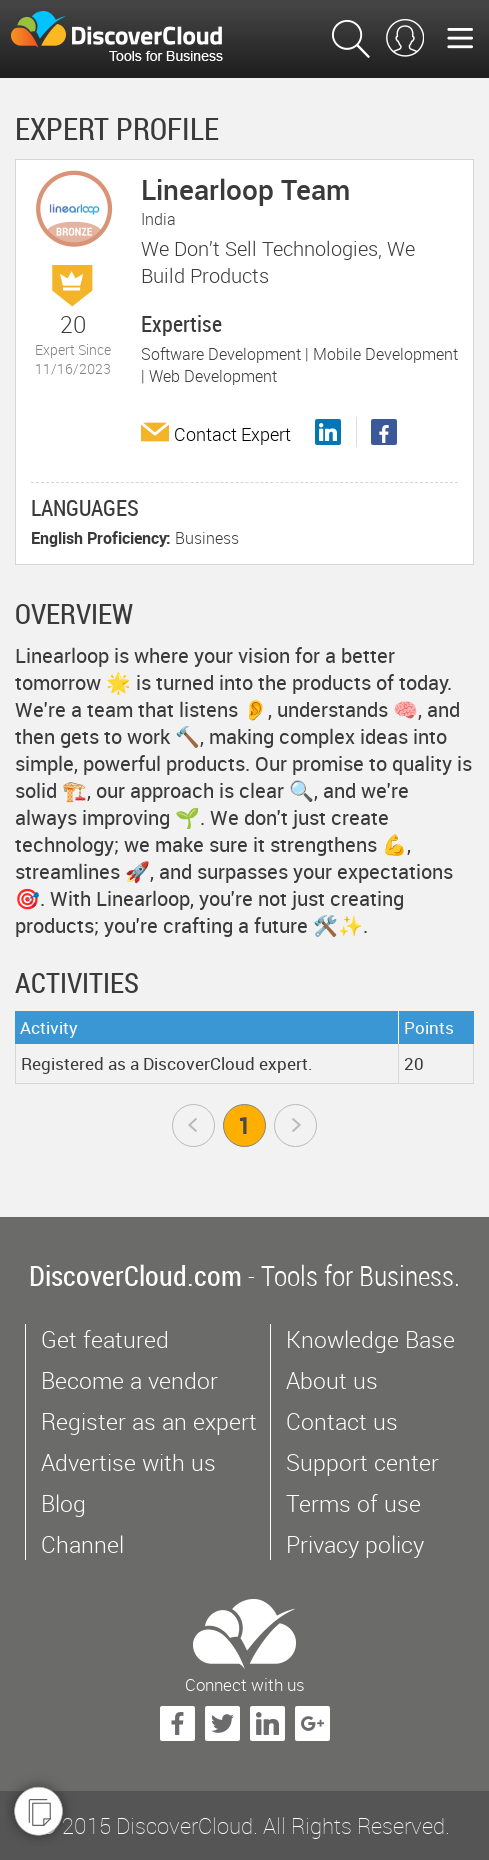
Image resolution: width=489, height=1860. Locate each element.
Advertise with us (128, 1462)
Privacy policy (355, 1544)
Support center (362, 1462)
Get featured (105, 1339)
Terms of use (353, 1503)
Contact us (342, 1421)
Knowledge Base (370, 1339)
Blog (63, 1503)
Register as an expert (149, 1421)
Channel (82, 1544)
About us (332, 1380)
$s (129, 39)
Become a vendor (129, 1380)
